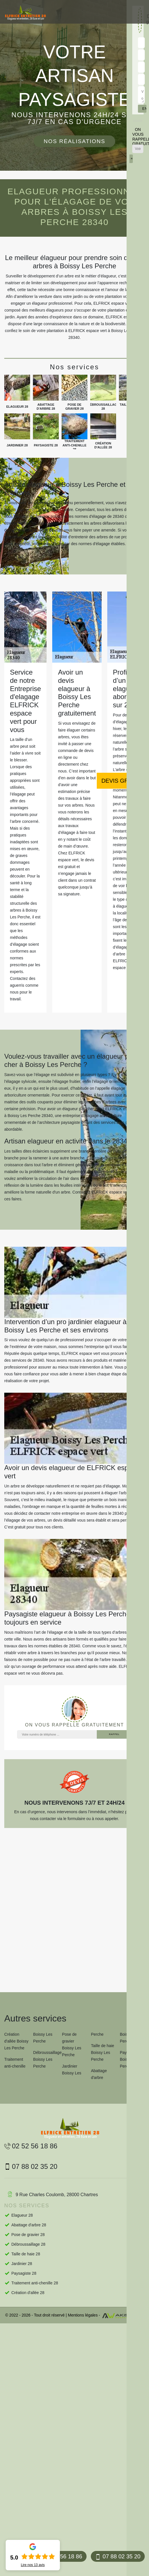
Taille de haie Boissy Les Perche (102, 2052)
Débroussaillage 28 (28, 2244)
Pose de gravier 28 (28, 2234)
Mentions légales (83, 2315)
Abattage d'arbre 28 (28, 2225)
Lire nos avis (33, 2565)
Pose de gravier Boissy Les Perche (71, 2044)
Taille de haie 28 (25, 2254)
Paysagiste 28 (23, 2273)
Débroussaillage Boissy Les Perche (45, 2059)
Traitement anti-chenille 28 (34, 2283)
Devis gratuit (122, 781)
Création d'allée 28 (27, 2292)
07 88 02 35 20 (117, 2556)
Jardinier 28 (21, 2263)
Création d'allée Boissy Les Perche (16, 2041)
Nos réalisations (74, 141)
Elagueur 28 (22, 2215)
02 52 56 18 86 (30, 2146)
